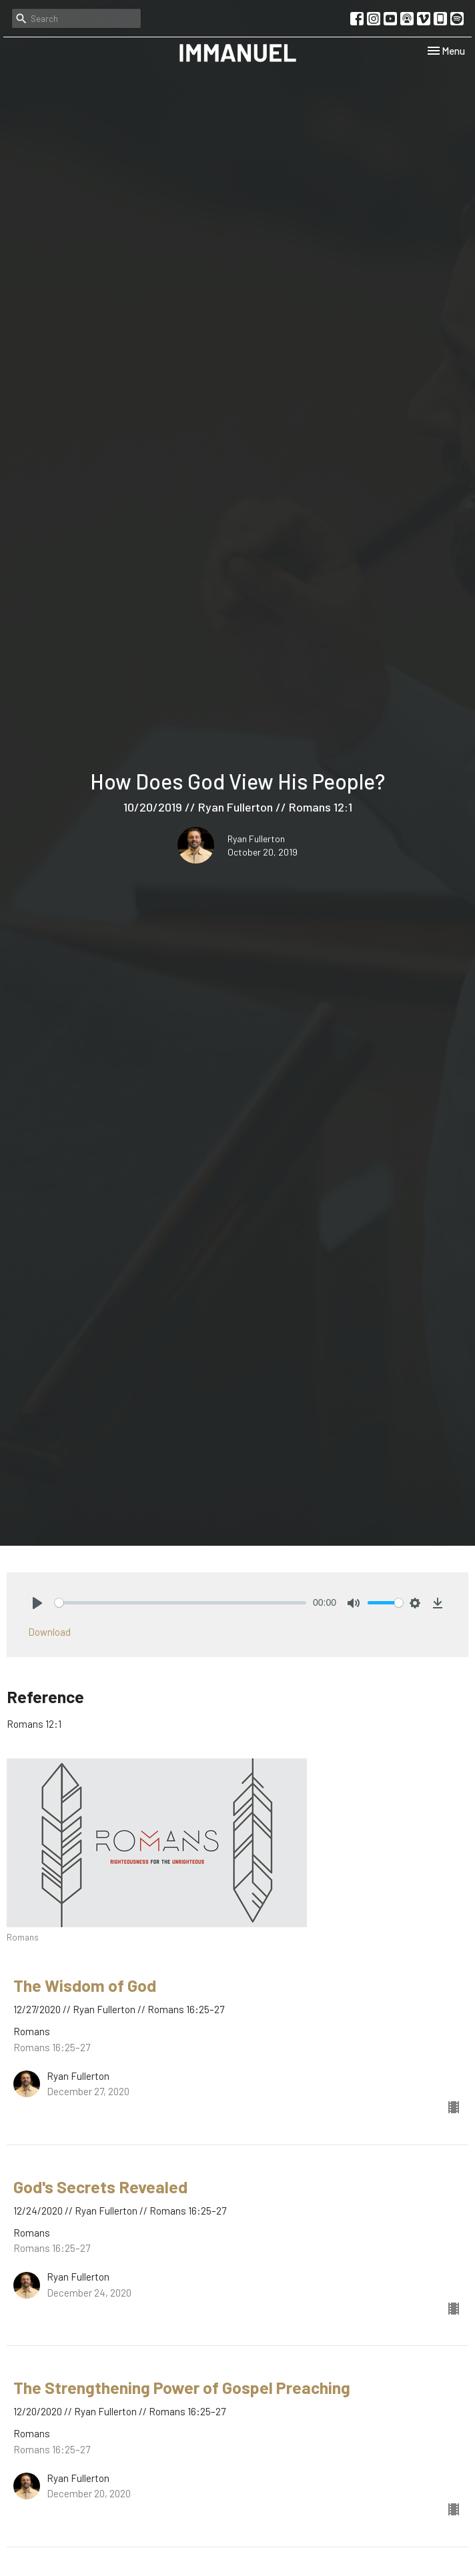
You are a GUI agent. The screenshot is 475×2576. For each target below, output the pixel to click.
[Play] (37, 1603)
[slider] (180, 1602)
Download (49, 1632)
